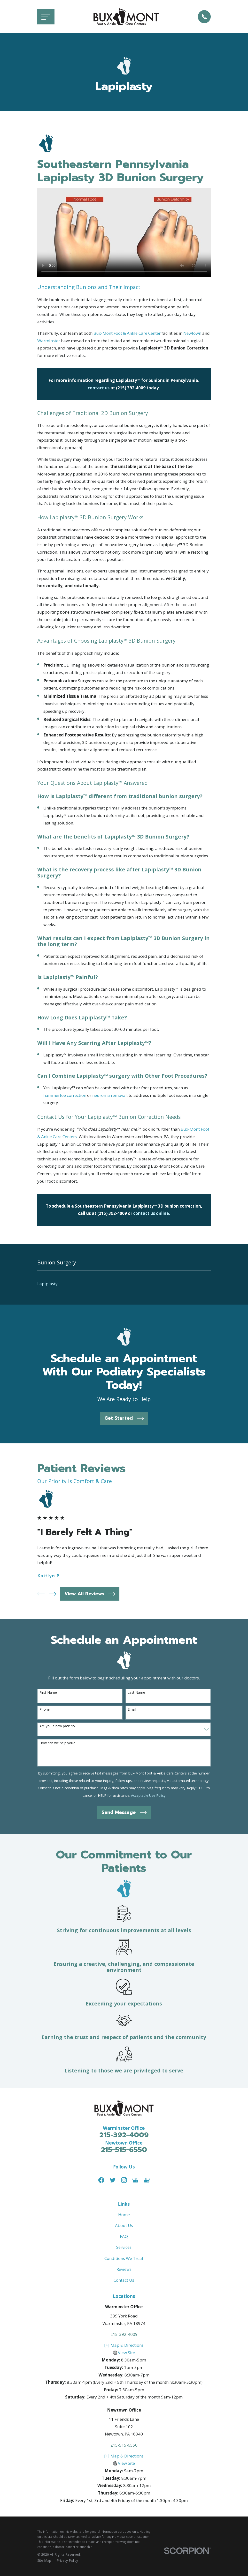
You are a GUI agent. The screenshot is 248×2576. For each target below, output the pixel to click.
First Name (48, 1693)
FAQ (124, 2236)
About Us (124, 2225)
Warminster (48, 340)
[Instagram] (124, 2180)
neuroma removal (109, 1095)
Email (132, 1709)
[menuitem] (124, 1284)
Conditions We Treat (123, 2258)
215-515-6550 (124, 2149)
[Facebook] (101, 2180)
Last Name (136, 1693)
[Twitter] (113, 2180)
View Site (126, 2352)
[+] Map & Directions (124, 2345)
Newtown (192, 333)
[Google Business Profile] (135, 2180)
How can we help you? (57, 1743)
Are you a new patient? (57, 1726)
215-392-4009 (124, 2135)
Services (124, 2247)
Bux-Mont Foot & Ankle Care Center (127, 333)
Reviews (124, 2269)
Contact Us (124, 2280)
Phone (44, 1709)
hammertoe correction (64, 1095)
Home (124, 2214)
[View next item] (52, 1594)
